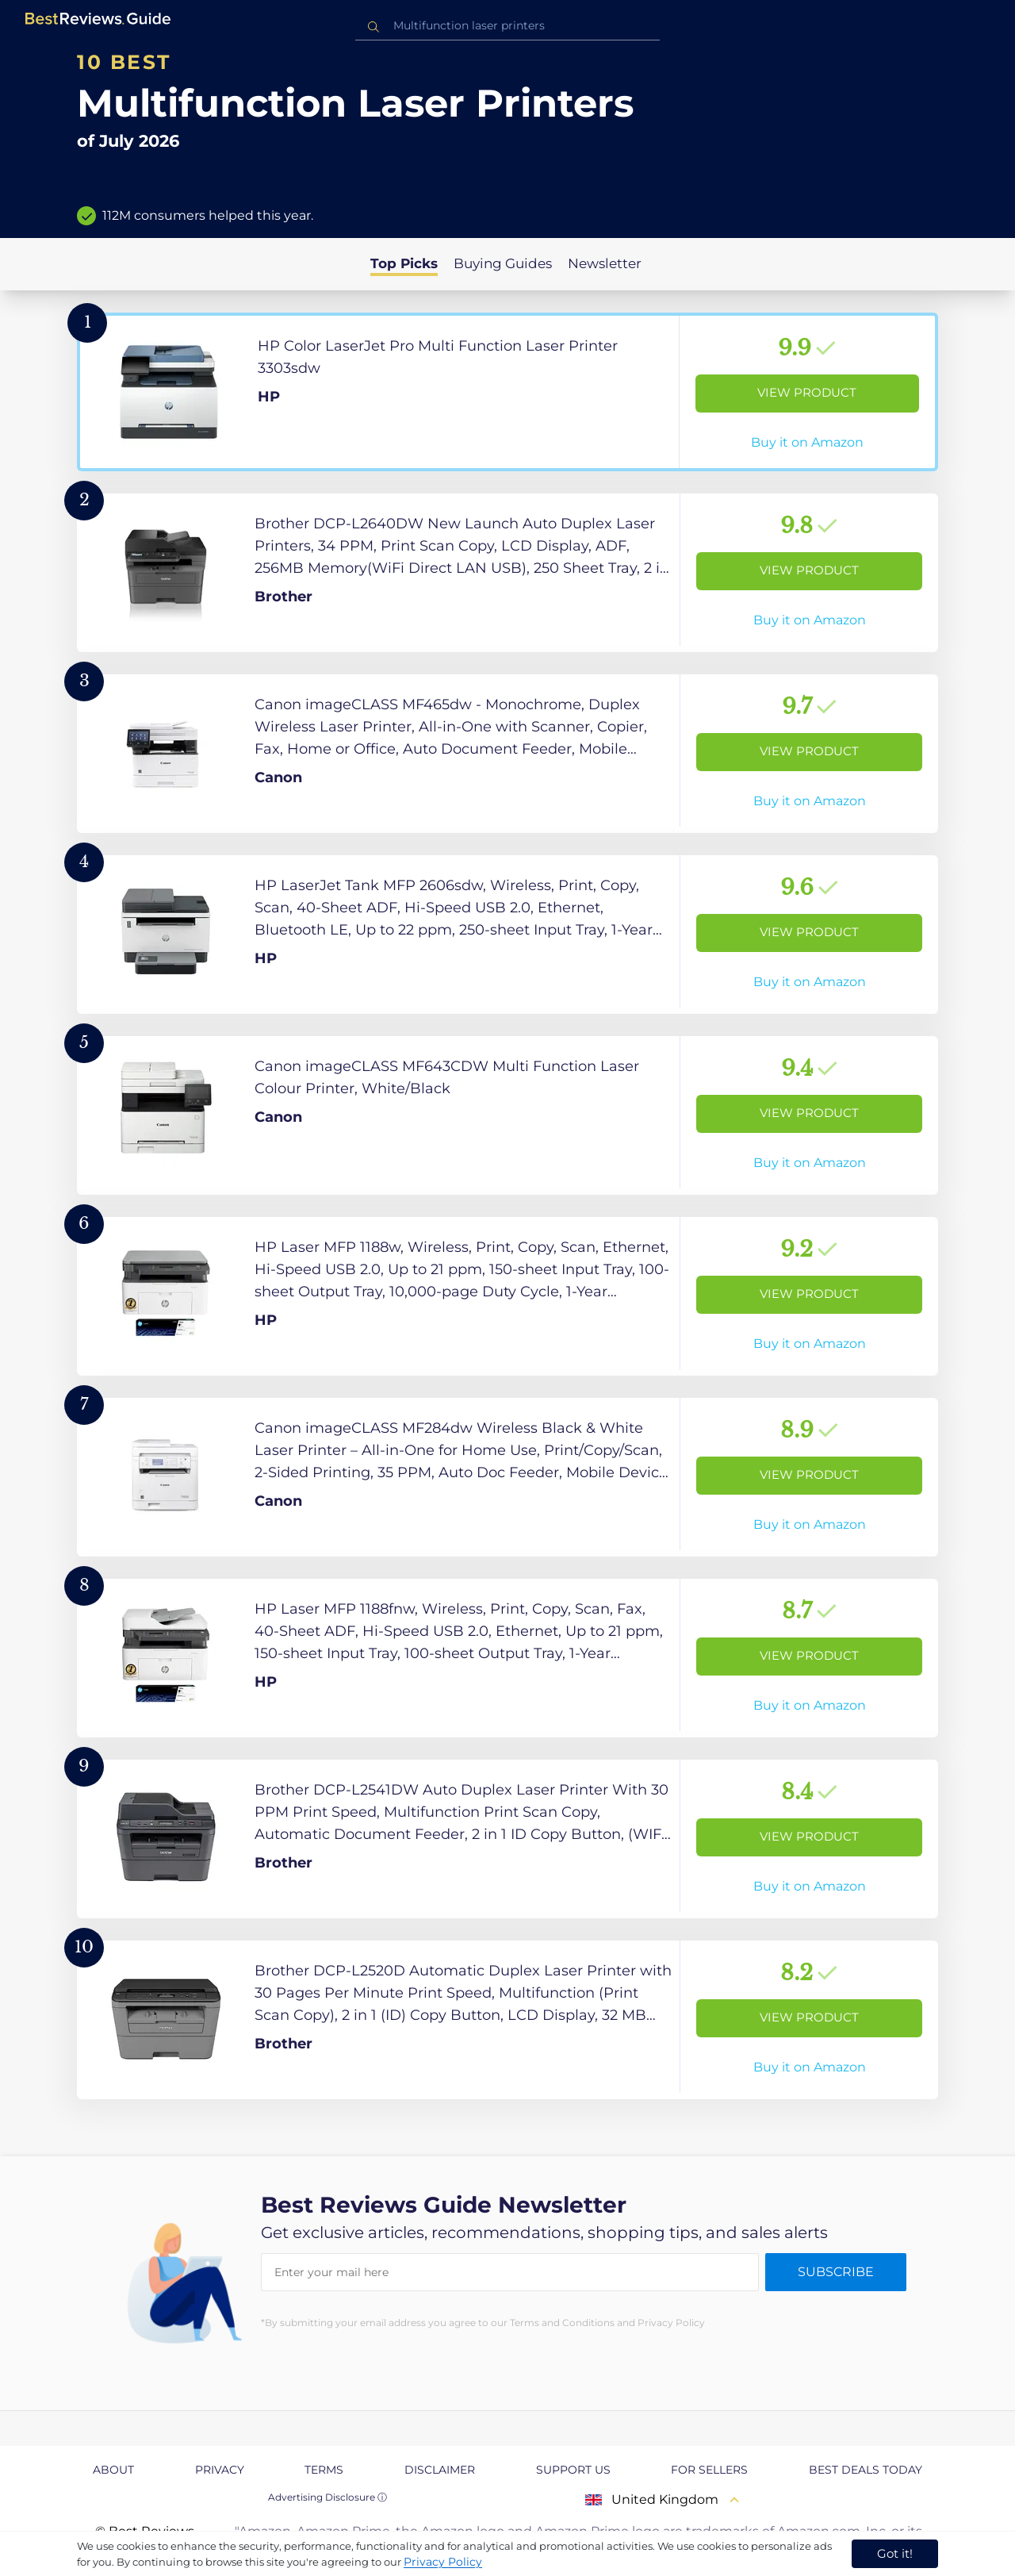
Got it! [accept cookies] (895, 2553)
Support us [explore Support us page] (573, 2470)
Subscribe (836, 2271)
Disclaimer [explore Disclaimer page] (439, 2470)
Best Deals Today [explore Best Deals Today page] (865, 2470)
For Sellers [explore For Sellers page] (709, 2470)
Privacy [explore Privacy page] (219, 2470)
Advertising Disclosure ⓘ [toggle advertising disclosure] (327, 2497)
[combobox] (507, 25)
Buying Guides (503, 263)
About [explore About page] (113, 2470)
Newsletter (605, 263)
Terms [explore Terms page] (323, 2470)
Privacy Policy (443, 2562)
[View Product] (507, 392)
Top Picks (404, 263)
